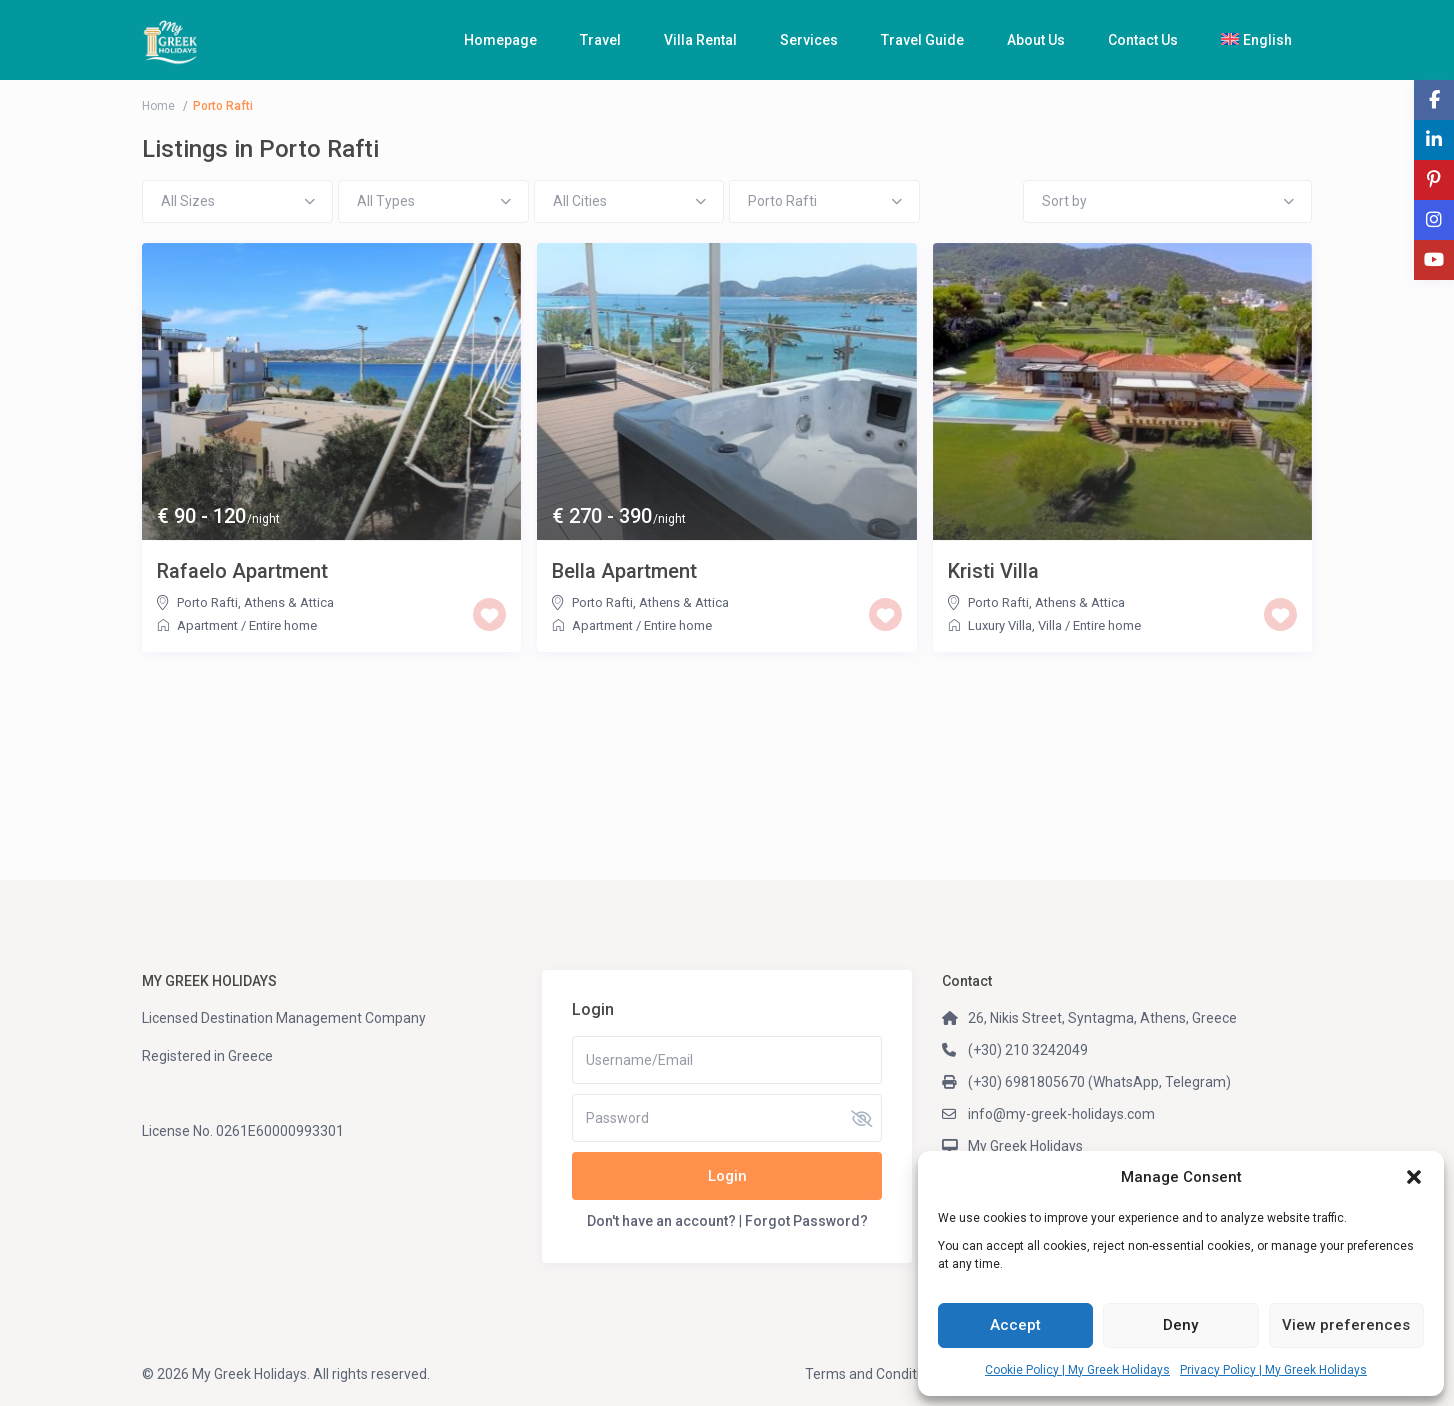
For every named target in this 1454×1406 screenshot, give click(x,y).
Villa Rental (700, 40)
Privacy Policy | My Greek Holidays (1273, 1370)
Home (158, 106)
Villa (1050, 625)
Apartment (207, 625)
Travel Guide (922, 40)
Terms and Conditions (874, 1374)
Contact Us (1143, 40)
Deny (1180, 1325)
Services (809, 40)
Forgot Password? (806, 1221)
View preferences (1346, 1325)
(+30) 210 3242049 (1028, 1050)
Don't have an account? (661, 1221)
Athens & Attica (289, 602)
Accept (1015, 1325)
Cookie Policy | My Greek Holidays (1077, 1370)
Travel (600, 40)
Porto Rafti (207, 602)
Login (727, 1176)
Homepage (500, 40)
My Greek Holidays (1025, 1146)
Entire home (283, 625)
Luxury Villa (1000, 625)
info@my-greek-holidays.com (1061, 1114)
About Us (1036, 40)
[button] (1414, 1177)
